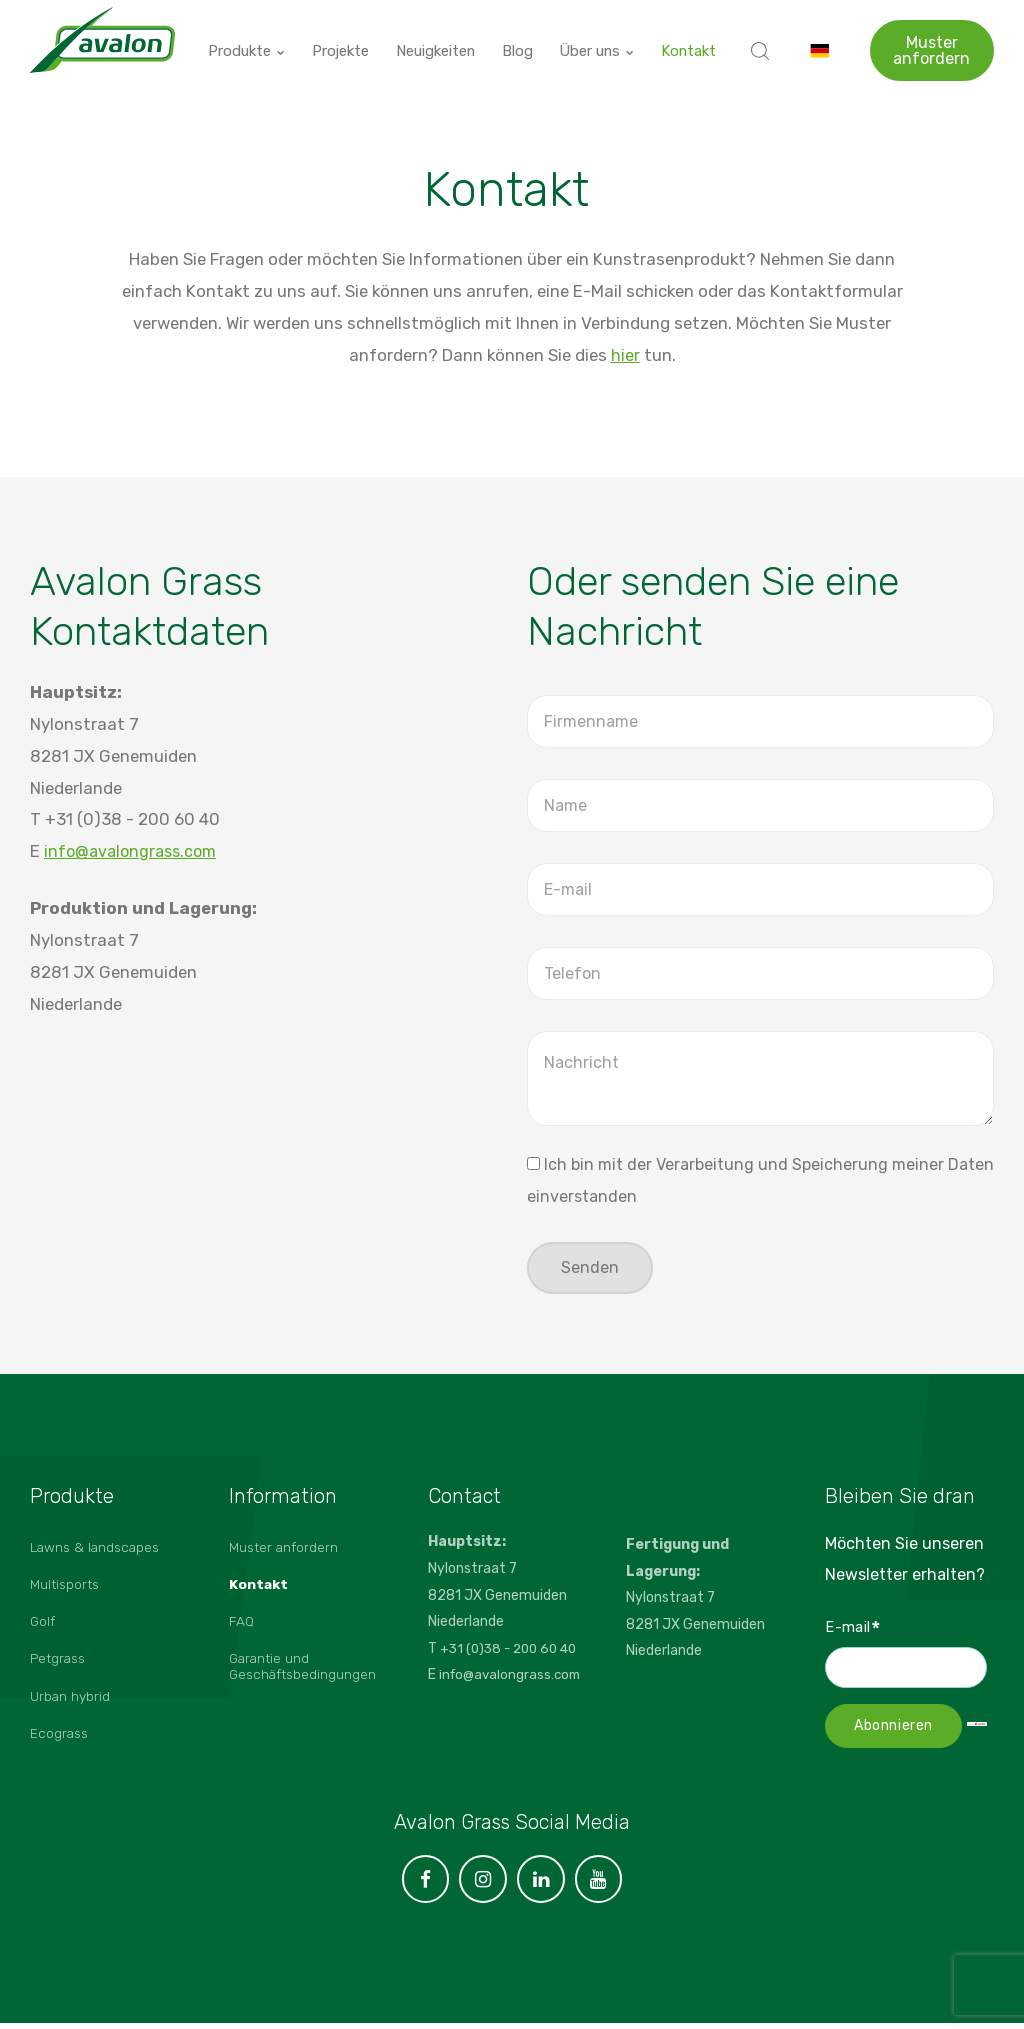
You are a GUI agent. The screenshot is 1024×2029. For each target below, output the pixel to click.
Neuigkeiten (440, 39)
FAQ (242, 1628)
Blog (523, 39)
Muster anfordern (931, 39)
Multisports (67, 1589)
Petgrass (60, 1667)
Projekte (343, 39)
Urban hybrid (71, 1706)
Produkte (250, 39)
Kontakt (690, 39)
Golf (43, 1628)
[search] (760, 40)
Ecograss (61, 1745)
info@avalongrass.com (134, 851)
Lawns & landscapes (98, 1550)
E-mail (853, 1629)
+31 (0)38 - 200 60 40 (513, 1650)
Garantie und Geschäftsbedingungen (305, 1675)
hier (625, 355)
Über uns (600, 39)
